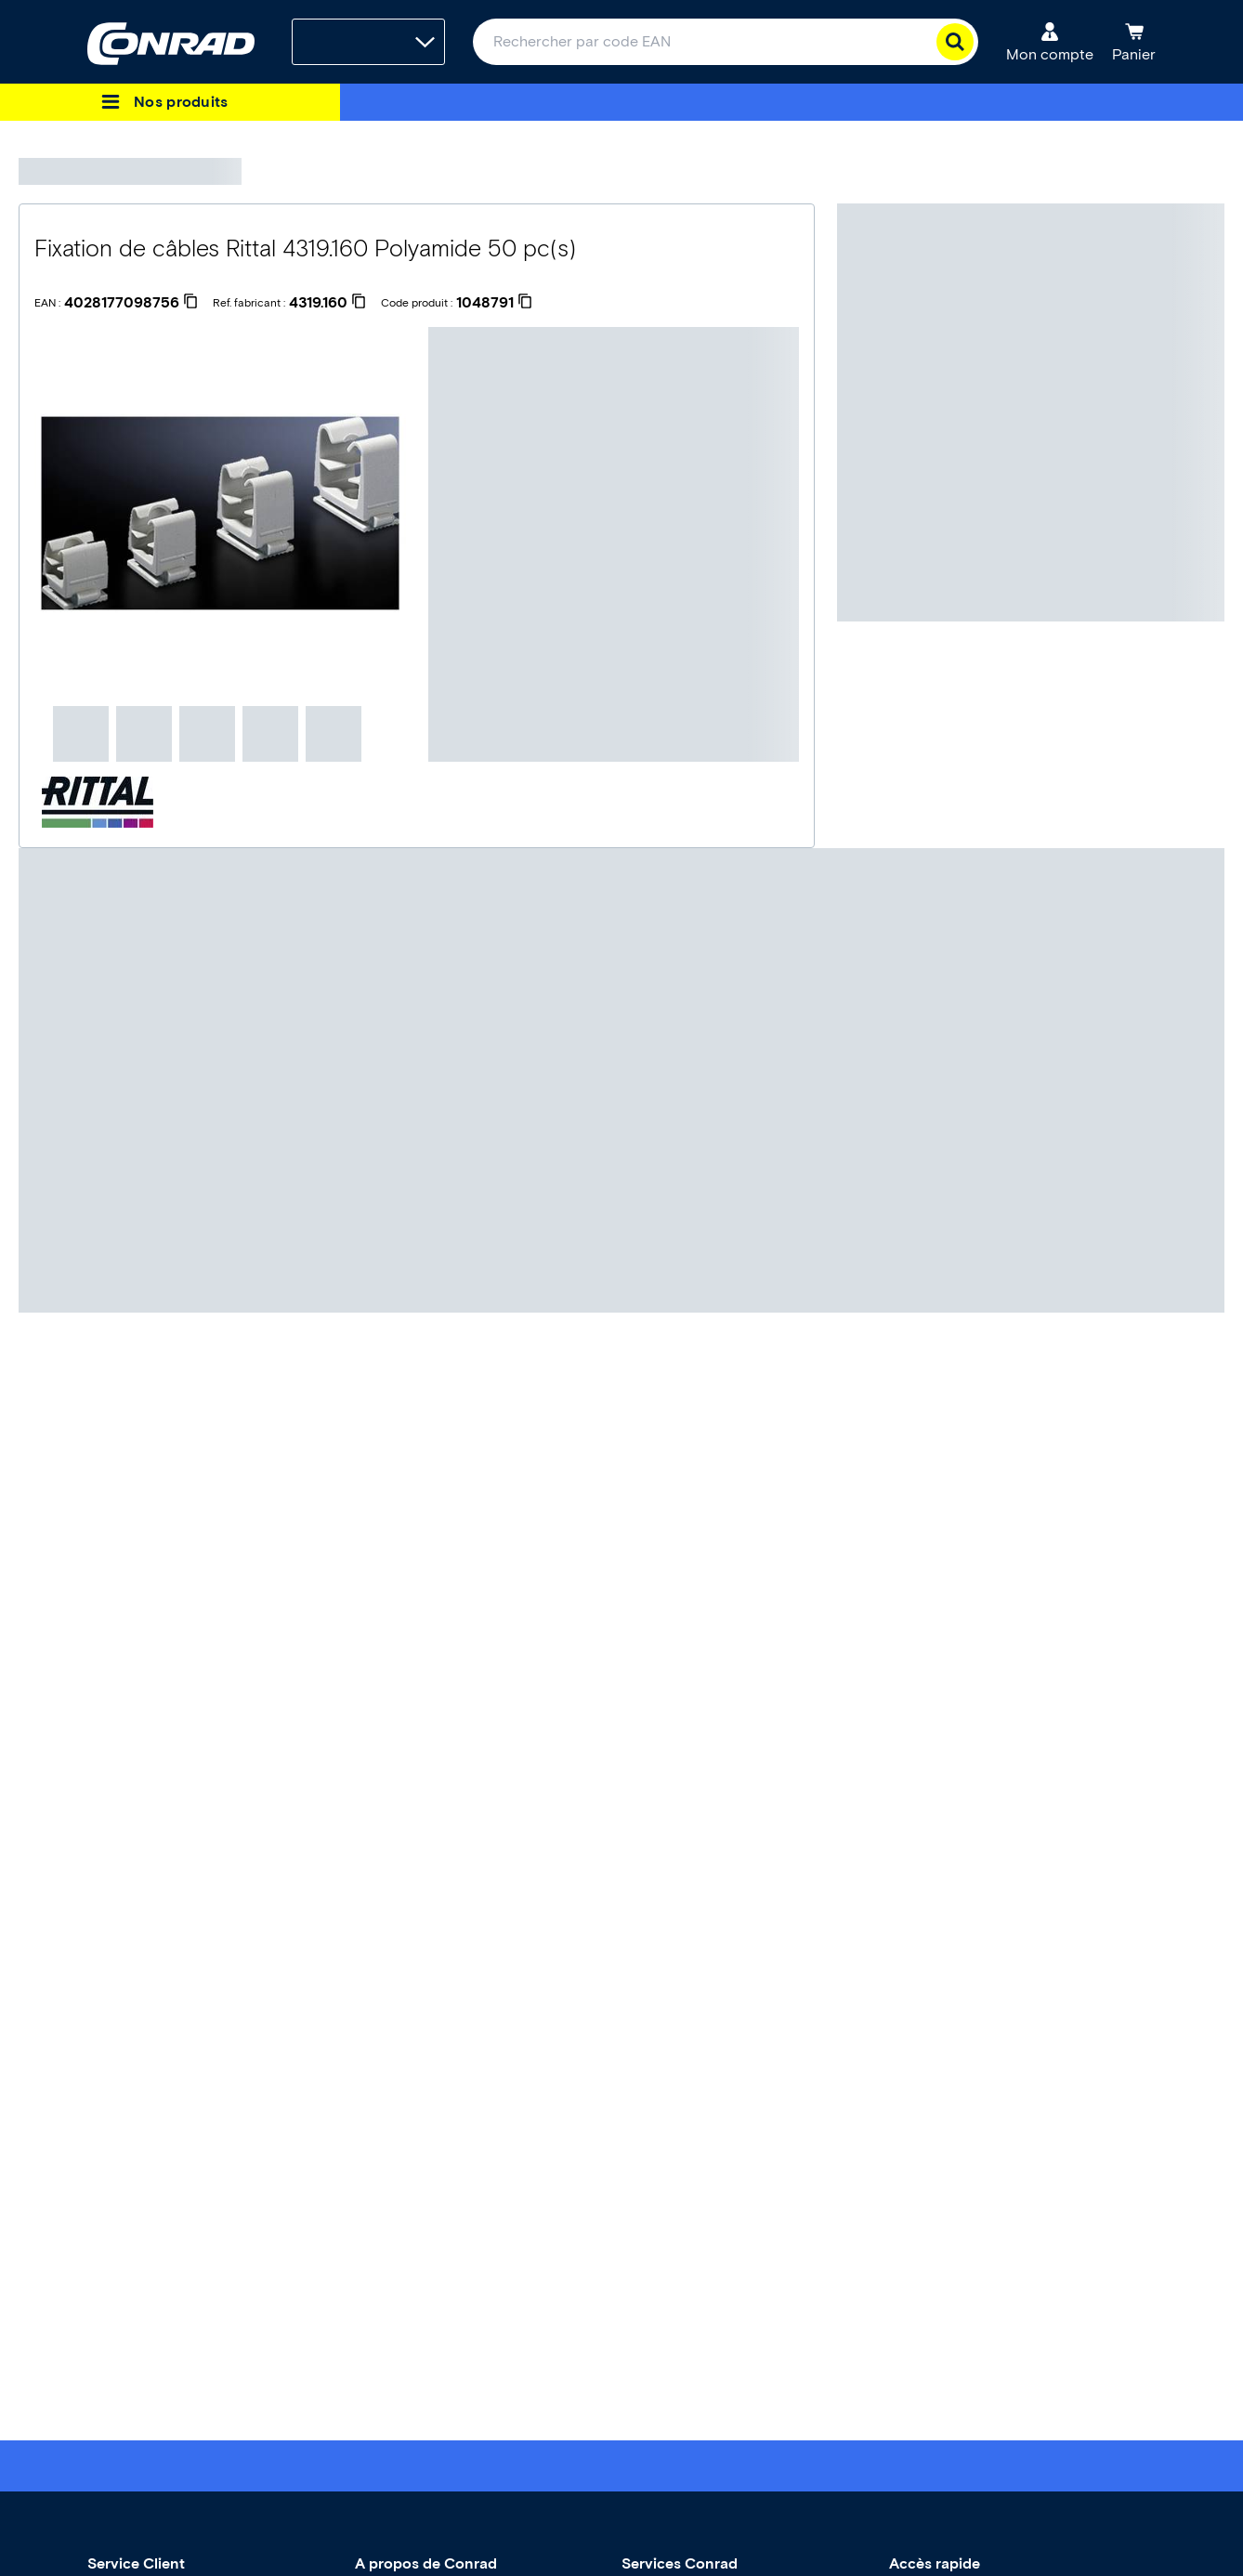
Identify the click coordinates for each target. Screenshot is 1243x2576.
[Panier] (1134, 42)
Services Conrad (680, 2563)
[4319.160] (327, 303)
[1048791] (494, 303)
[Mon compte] (1049, 42)
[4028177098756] (131, 303)
